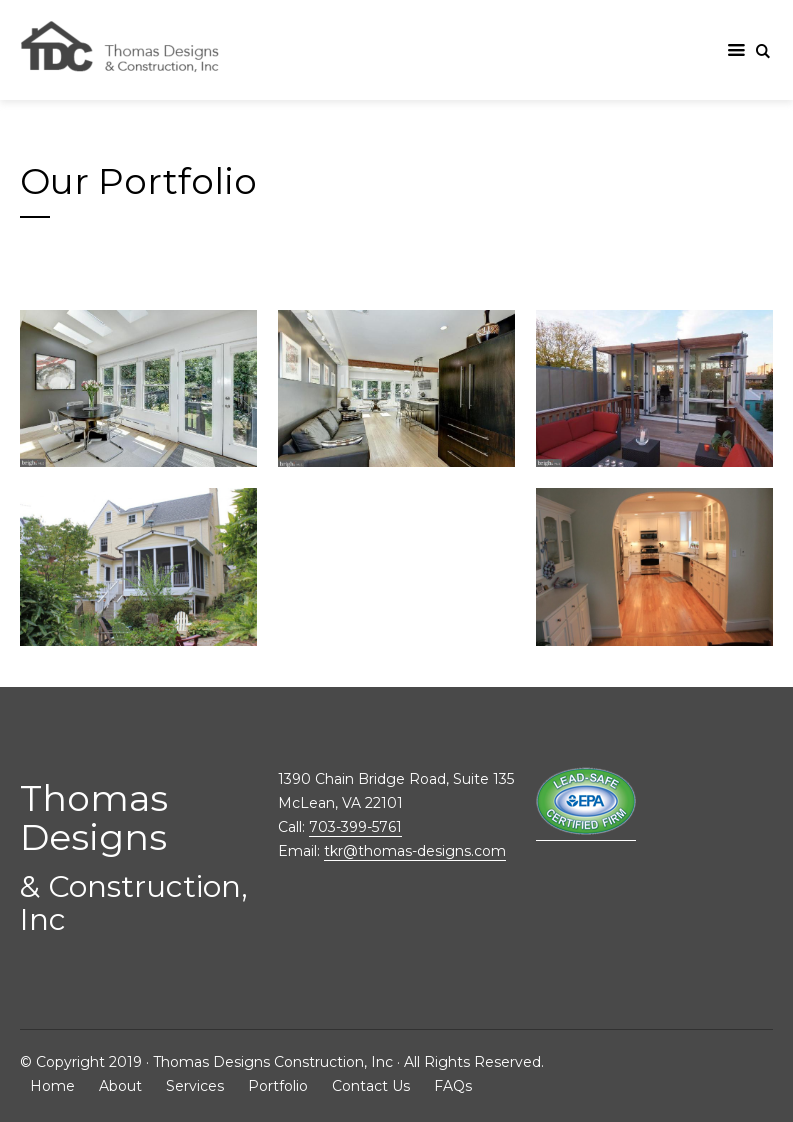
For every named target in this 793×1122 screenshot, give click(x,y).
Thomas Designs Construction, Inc (273, 1062)
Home (52, 1086)
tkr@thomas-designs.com (415, 851)
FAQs (453, 1086)
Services (195, 1086)
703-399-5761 (355, 827)
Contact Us (371, 1086)
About (120, 1086)
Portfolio (278, 1086)
